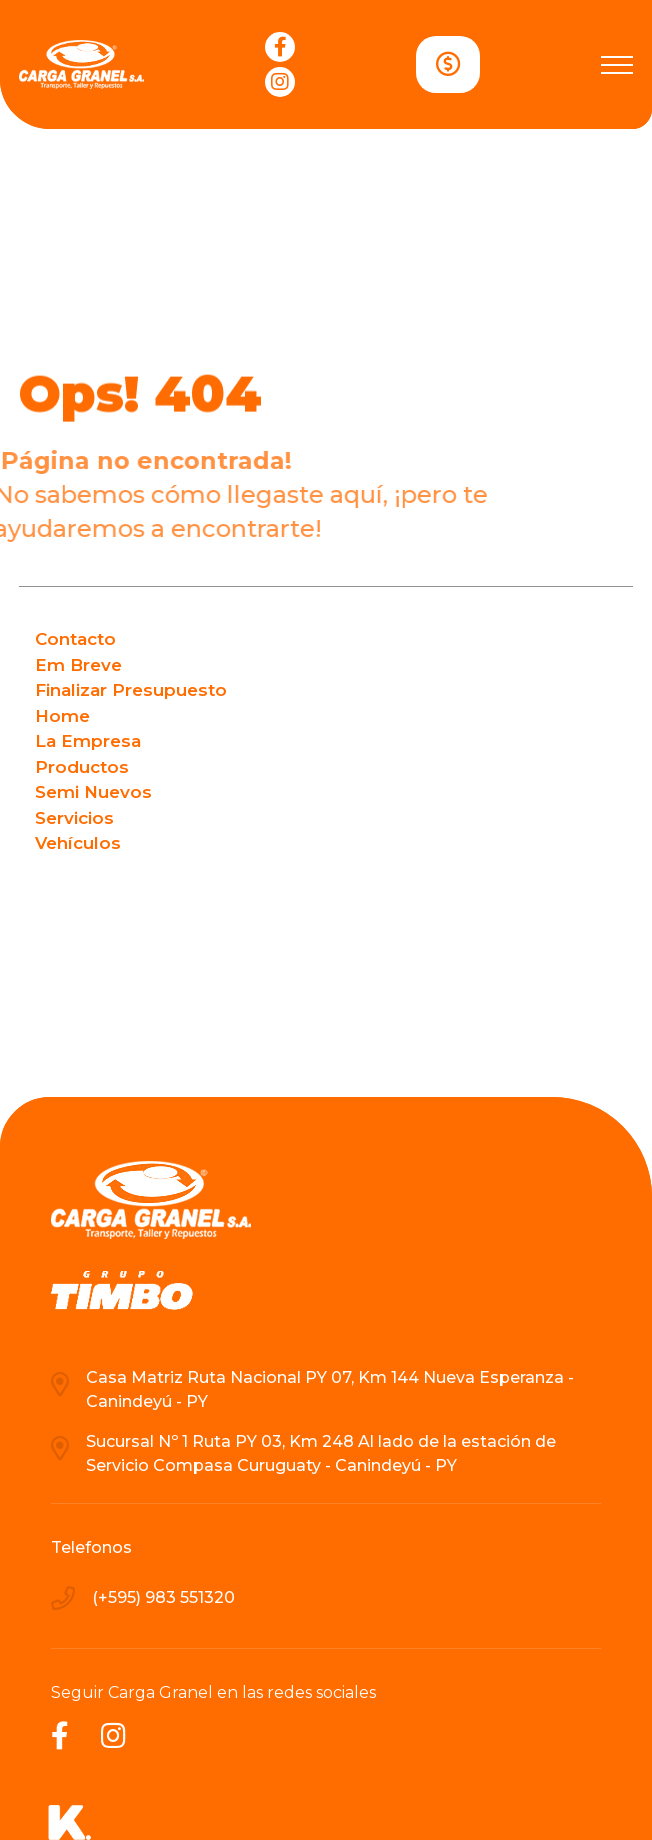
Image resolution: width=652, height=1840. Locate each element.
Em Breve (78, 665)
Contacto (75, 639)
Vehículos (78, 843)
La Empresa (88, 741)
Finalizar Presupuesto (131, 690)
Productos (82, 767)
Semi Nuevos (93, 792)
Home (62, 716)
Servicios (74, 818)
